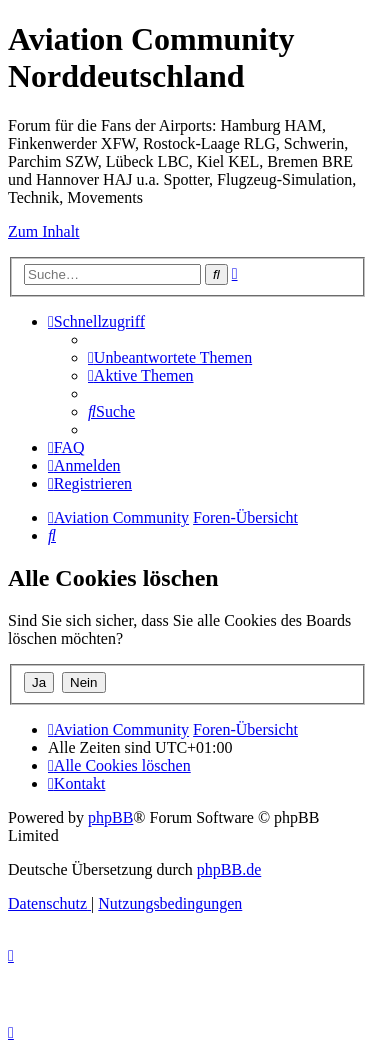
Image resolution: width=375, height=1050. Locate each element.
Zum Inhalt (44, 231)
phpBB (110, 817)
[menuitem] (170, 357)
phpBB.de (229, 869)
